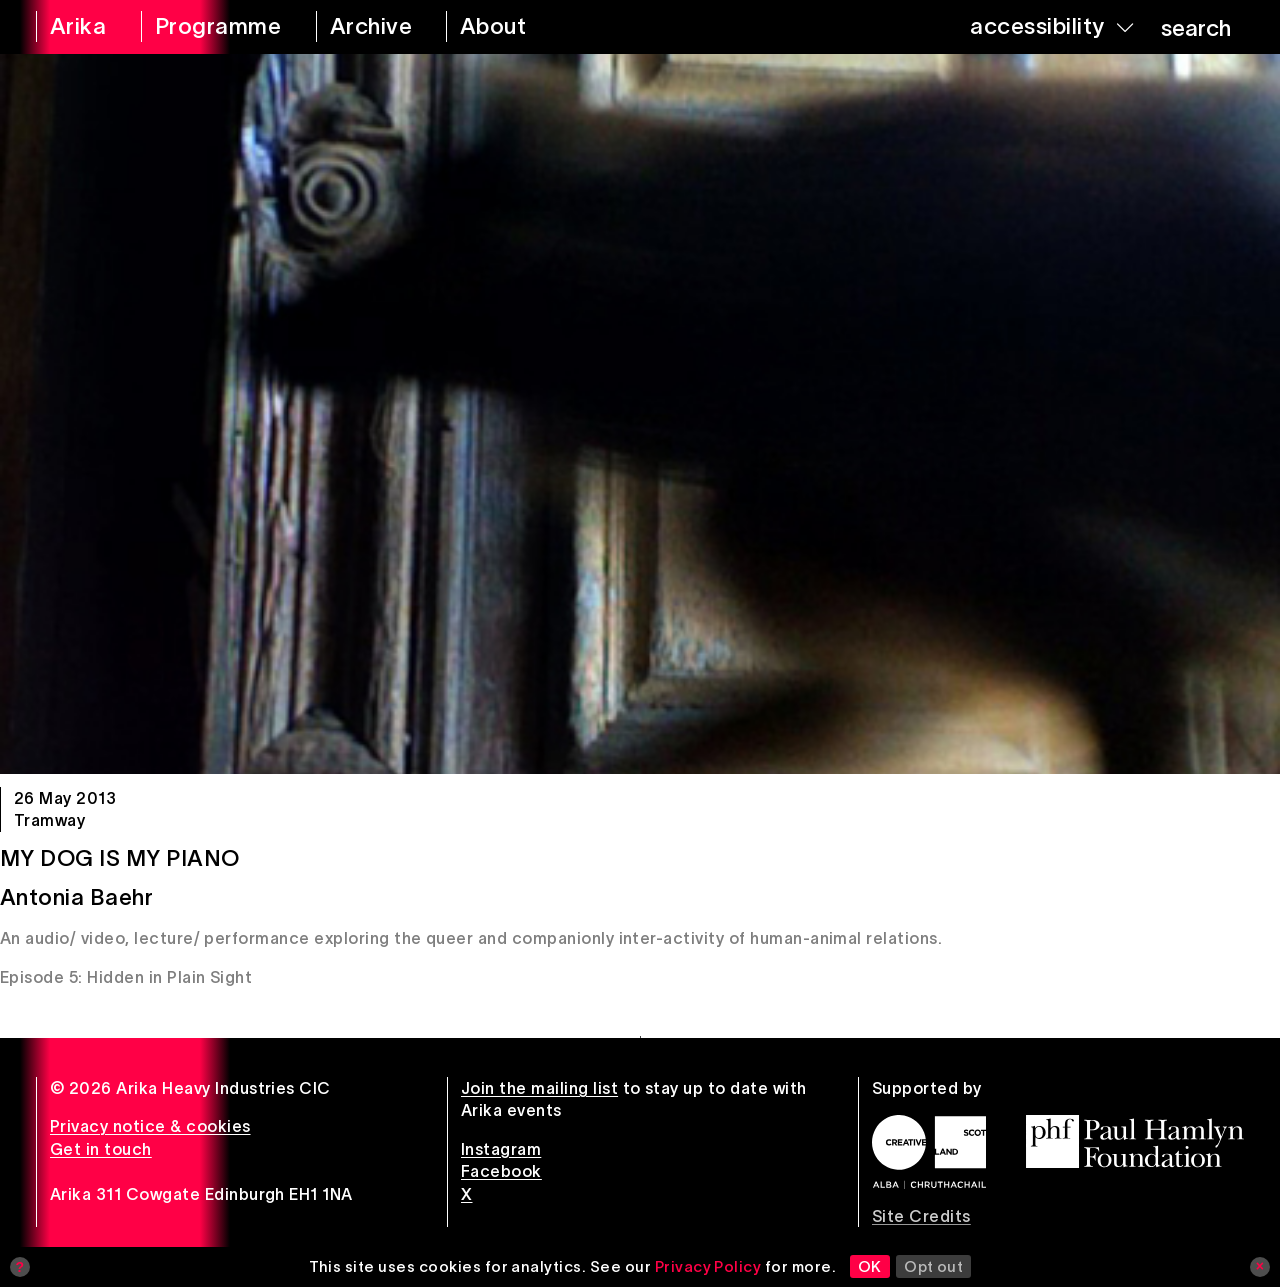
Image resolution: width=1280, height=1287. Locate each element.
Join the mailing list (539, 1088)
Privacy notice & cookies (150, 1126)
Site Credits (921, 1216)
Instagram (501, 1149)
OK (870, 1266)
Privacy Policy (708, 1266)
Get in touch (101, 1149)
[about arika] (515, 27)
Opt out (933, 1266)
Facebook (501, 1171)
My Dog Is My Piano (120, 858)
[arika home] (75, 27)
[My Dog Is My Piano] (640, 414)
